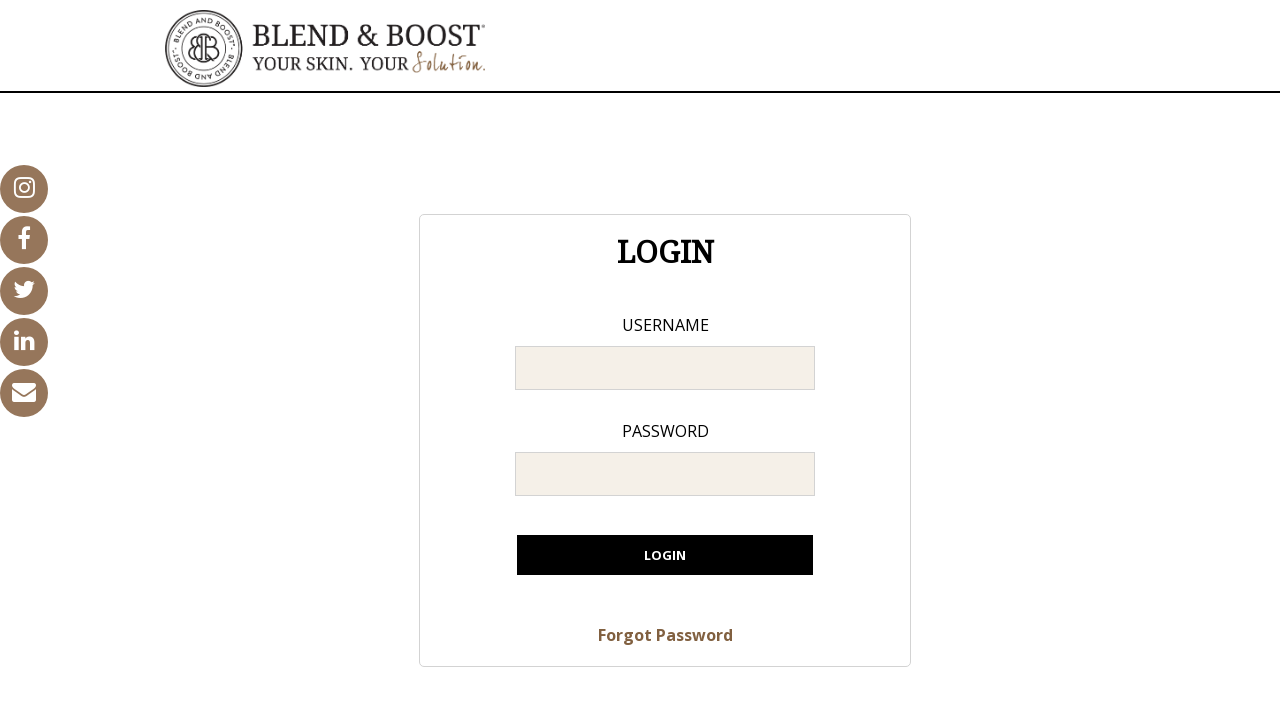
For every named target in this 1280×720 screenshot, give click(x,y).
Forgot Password (665, 635)
